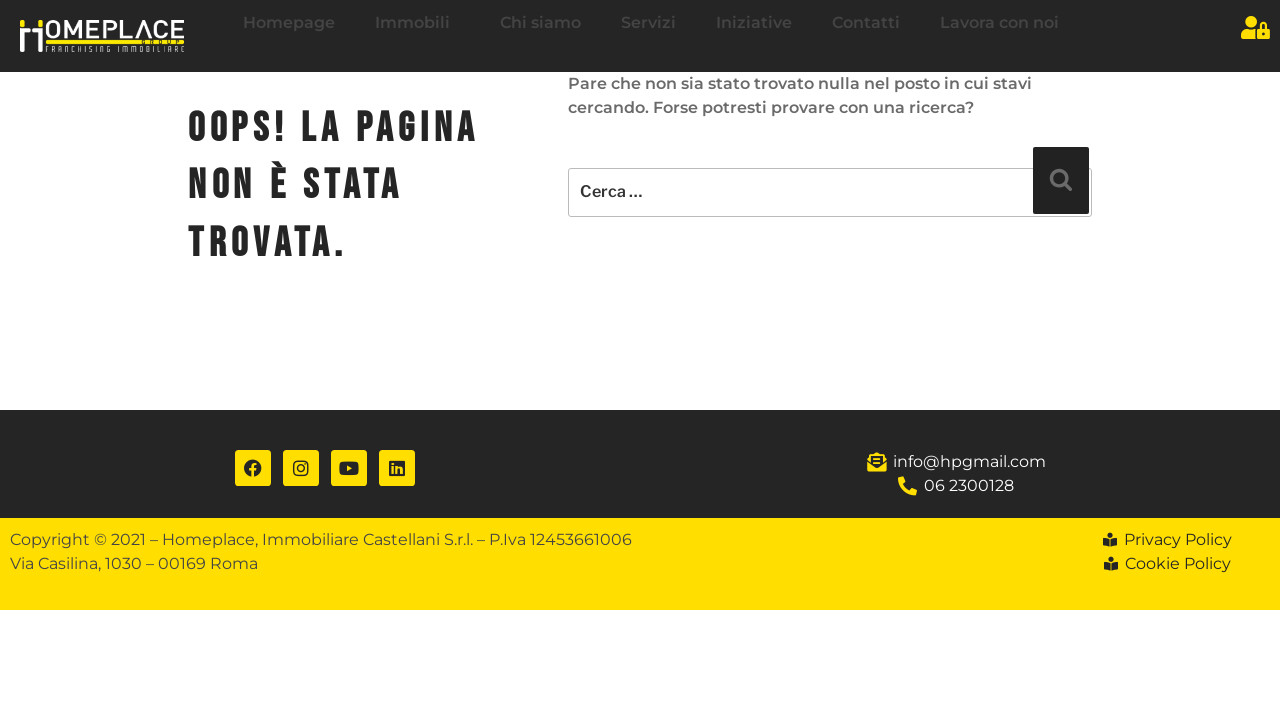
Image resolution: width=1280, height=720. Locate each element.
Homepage (289, 22)
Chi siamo (540, 22)
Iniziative (754, 22)
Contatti (866, 22)
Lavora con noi (999, 22)
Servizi (648, 22)
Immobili (417, 23)
